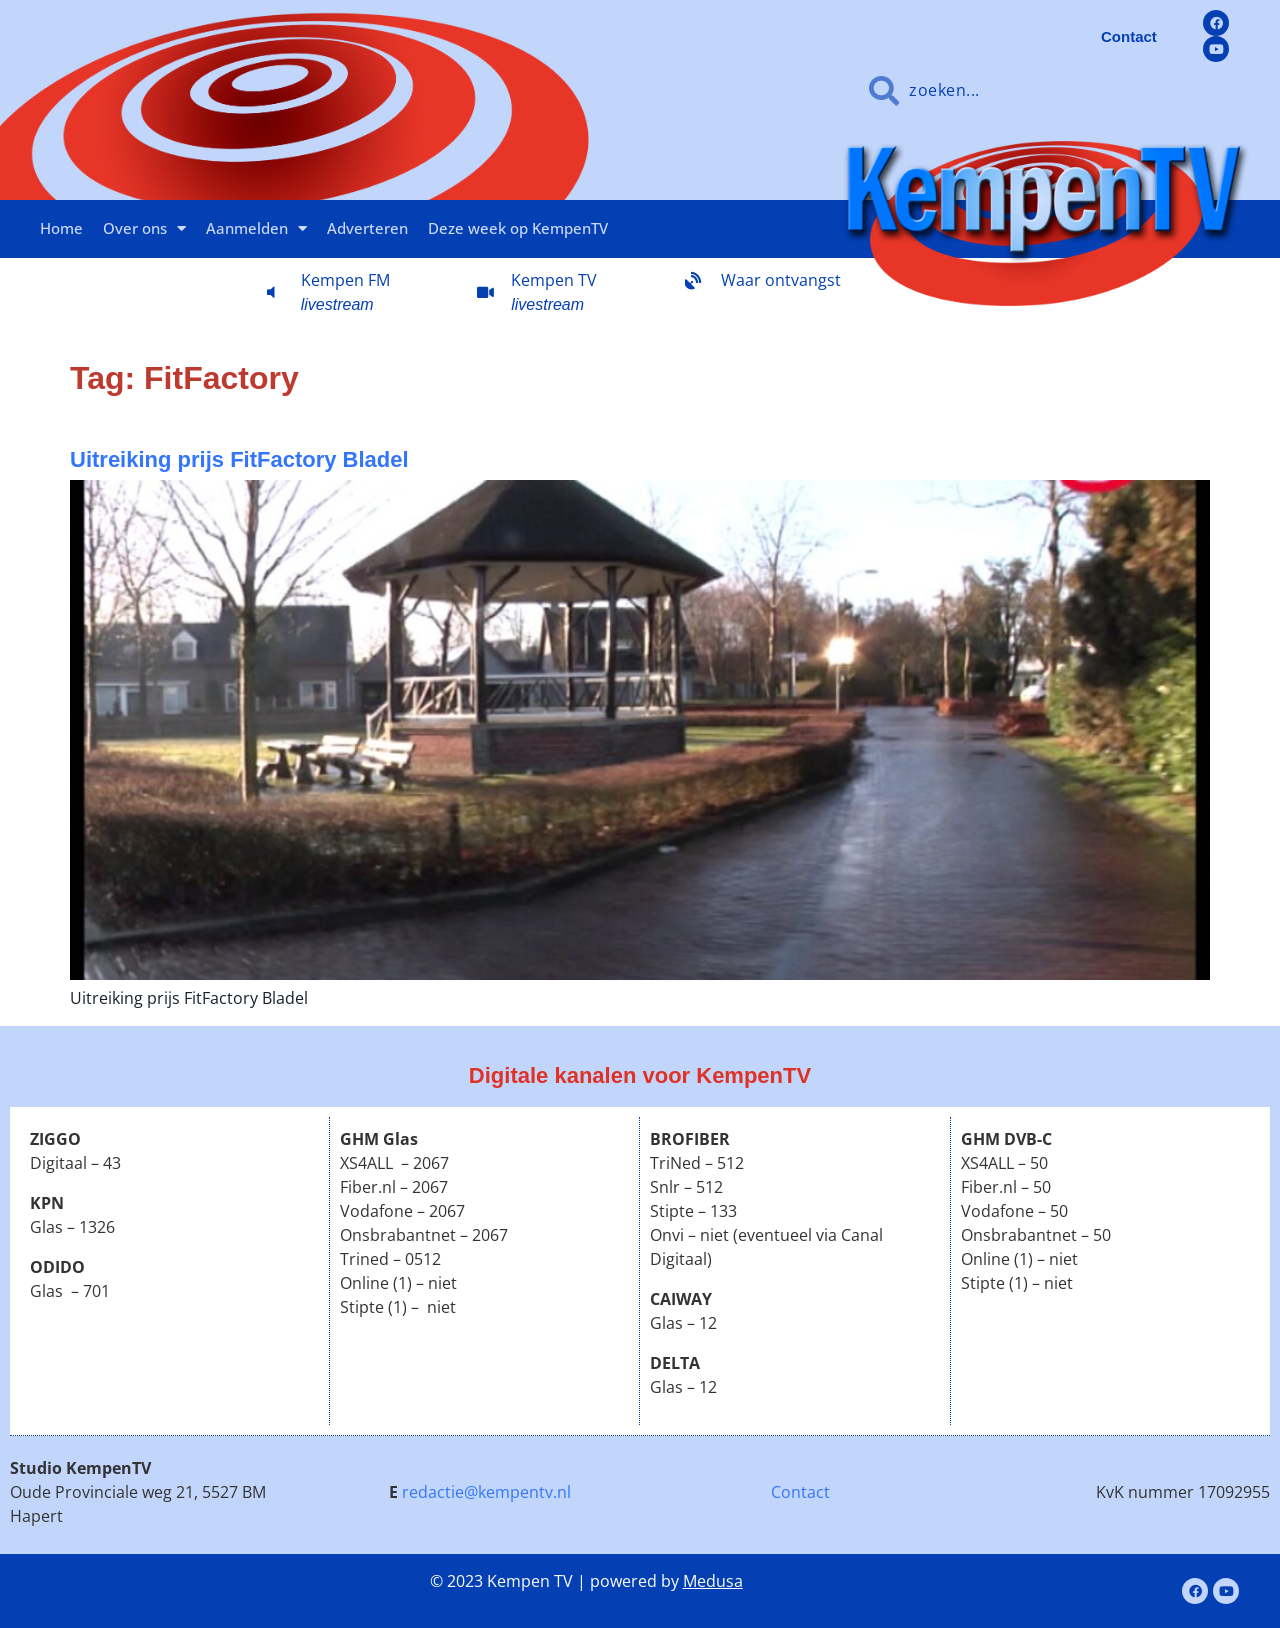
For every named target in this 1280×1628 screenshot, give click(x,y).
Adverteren (367, 228)
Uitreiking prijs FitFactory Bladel (239, 459)
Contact (800, 1492)
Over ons (144, 228)
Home (61, 228)
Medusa (713, 1581)
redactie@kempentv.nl (486, 1492)
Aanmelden (256, 228)
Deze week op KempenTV (518, 228)
